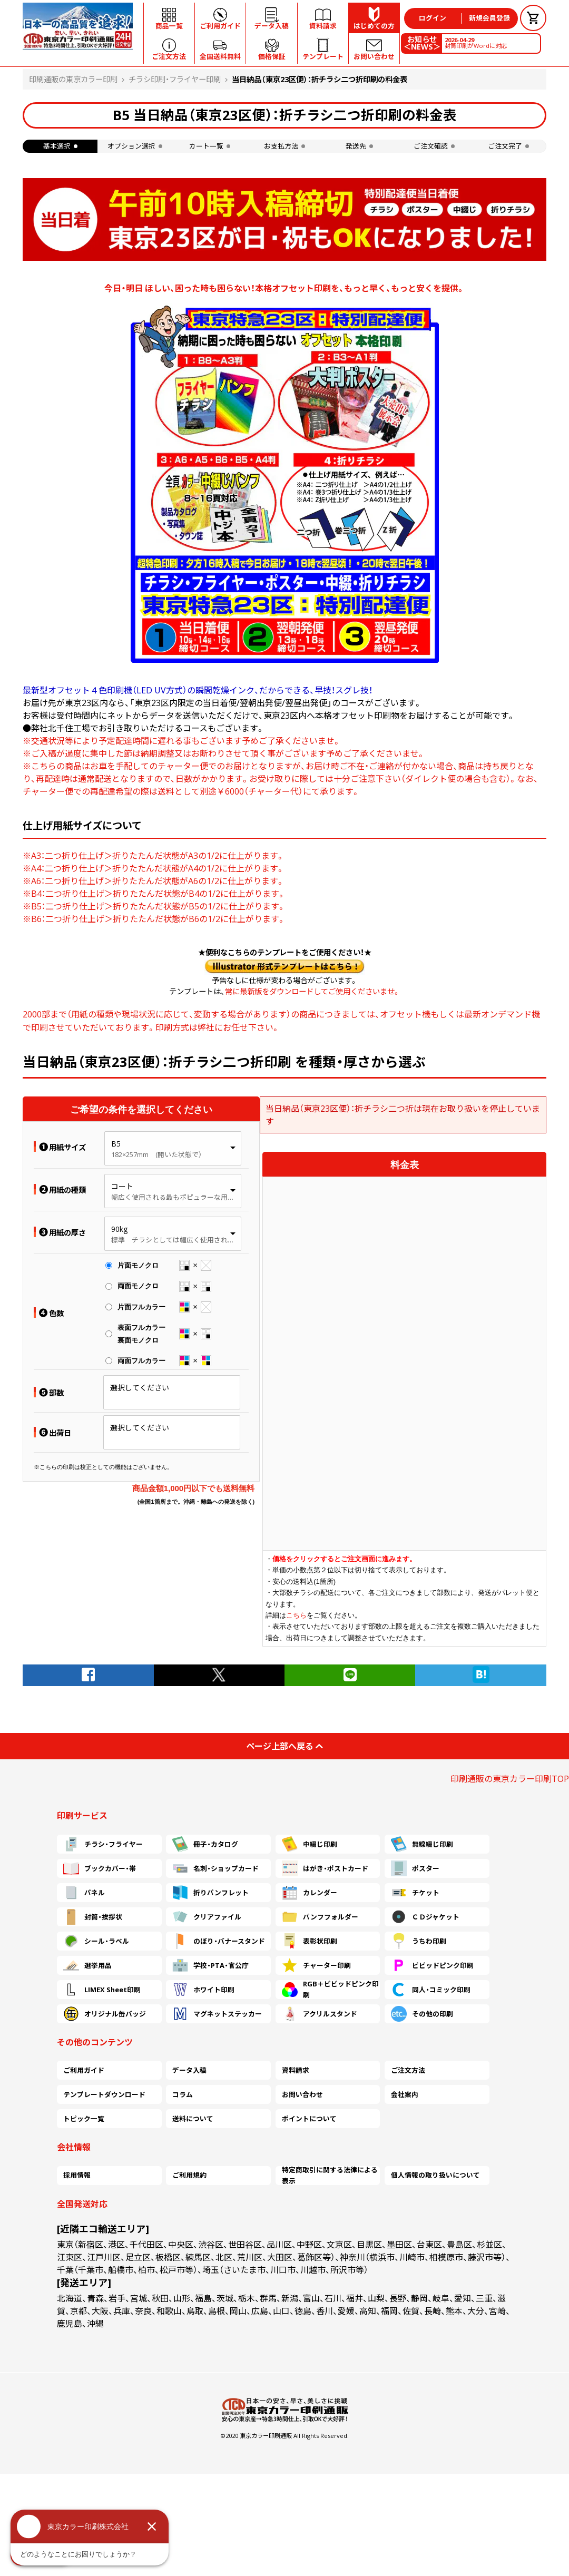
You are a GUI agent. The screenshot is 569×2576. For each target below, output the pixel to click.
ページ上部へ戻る (284, 1746)
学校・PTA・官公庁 (210, 1965)
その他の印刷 (422, 2014)
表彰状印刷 (309, 1941)
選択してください (139, 1388)
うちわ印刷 (418, 1941)
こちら (296, 1615)
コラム (182, 2094)
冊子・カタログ (205, 1844)
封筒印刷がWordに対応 (476, 43)
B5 (116, 1144)
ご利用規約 (189, 2175)
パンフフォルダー (320, 1917)
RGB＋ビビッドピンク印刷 (330, 1989)
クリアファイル (206, 1917)
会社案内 (404, 2094)
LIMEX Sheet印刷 (102, 1989)
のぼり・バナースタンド (218, 1941)
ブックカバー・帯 (99, 1868)
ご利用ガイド (83, 2070)
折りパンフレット (210, 1893)
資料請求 (295, 2070)
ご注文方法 (408, 2070)
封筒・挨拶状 (92, 1917)
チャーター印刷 (316, 1965)
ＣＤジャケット (425, 1917)
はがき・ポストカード (325, 1868)
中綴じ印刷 (309, 1844)
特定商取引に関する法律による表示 (330, 2175)
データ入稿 (189, 2070)
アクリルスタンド (319, 2014)
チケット (415, 1893)
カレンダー (309, 1893)
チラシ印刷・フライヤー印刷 (175, 79)
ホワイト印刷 (203, 1989)
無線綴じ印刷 (422, 1844)
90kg (119, 1229)
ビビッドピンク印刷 (432, 1965)
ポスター (415, 1868)
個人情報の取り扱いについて (435, 2175)
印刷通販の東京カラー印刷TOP (509, 1779)
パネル (84, 1893)
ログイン (432, 18)
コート (122, 1186)
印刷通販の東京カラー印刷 (73, 79)
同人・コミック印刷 (430, 1989)
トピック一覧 (83, 2118)
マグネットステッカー (217, 2014)
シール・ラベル (96, 1941)
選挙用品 (87, 1965)
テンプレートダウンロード (104, 2094)
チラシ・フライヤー (103, 1844)
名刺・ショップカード (215, 1868)
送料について (192, 2118)
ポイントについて (309, 2118)
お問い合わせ (302, 2094)
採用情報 (77, 2175)
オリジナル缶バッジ (104, 2014)
